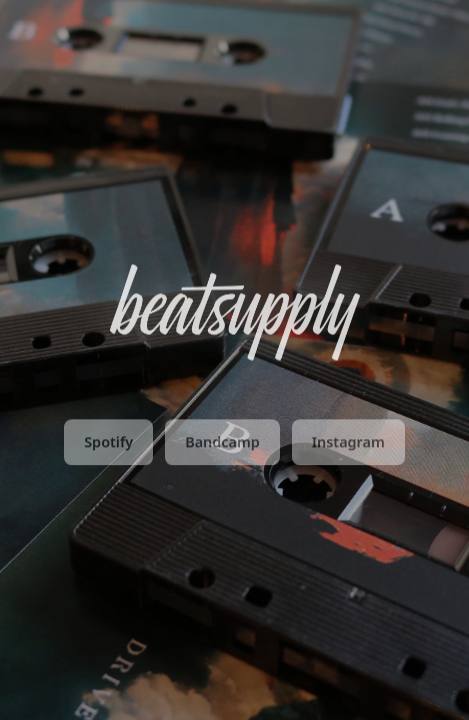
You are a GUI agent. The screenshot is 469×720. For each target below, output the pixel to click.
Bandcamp (222, 444)
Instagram (348, 444)
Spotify (108, 444)
